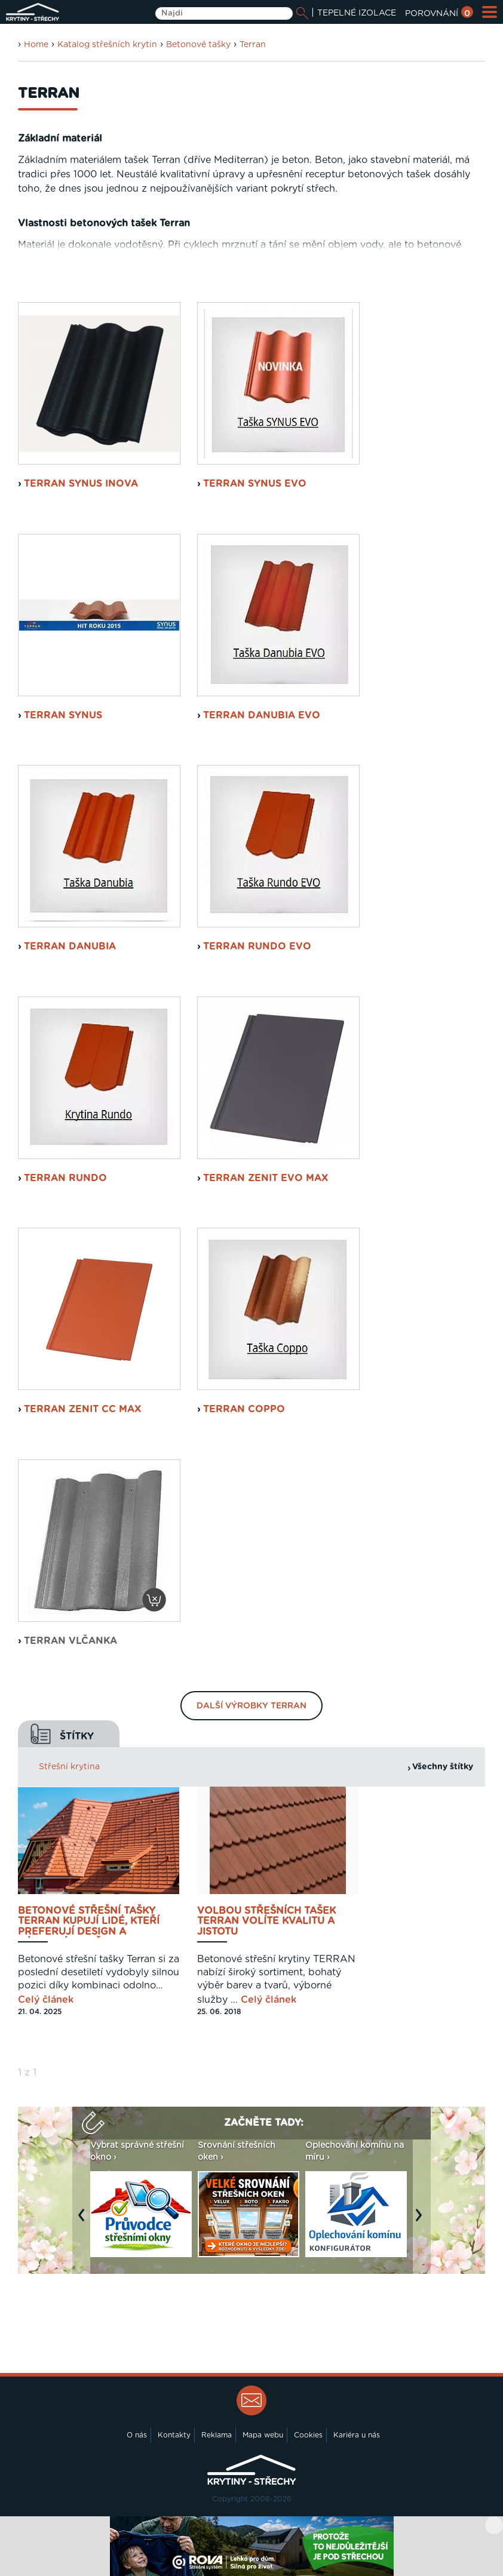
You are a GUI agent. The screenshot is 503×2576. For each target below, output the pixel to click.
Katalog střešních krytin (107, 45)
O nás (137, 2435)
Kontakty (174, 2435)
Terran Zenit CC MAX (82, 1409)
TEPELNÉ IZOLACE (356, 13)
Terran (253, 45)
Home (36, 45)
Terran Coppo (244, 1409)
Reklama (216, 2435)
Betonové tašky (198, 45)
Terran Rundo (65, 1178)
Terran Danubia (70, 946)
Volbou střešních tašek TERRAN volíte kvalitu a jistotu (266, 1921)
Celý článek (45, 2000)
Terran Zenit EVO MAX (265, 1178)
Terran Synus (63, 715)
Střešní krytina (69, 1767)
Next (422, 2221)
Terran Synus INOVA (81, 483)
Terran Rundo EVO (257, 946)
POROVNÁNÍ (439, 14)
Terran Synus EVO (254, 483)
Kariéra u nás (356, 2435)
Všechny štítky (442, 1767)
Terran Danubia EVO (261, 715)
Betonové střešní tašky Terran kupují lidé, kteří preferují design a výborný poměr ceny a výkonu (89, 1922)
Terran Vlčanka (70, 1641)
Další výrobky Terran (251, 1706)
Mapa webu (263, 2435)
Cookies (308, 2435)
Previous (84, 2221)
